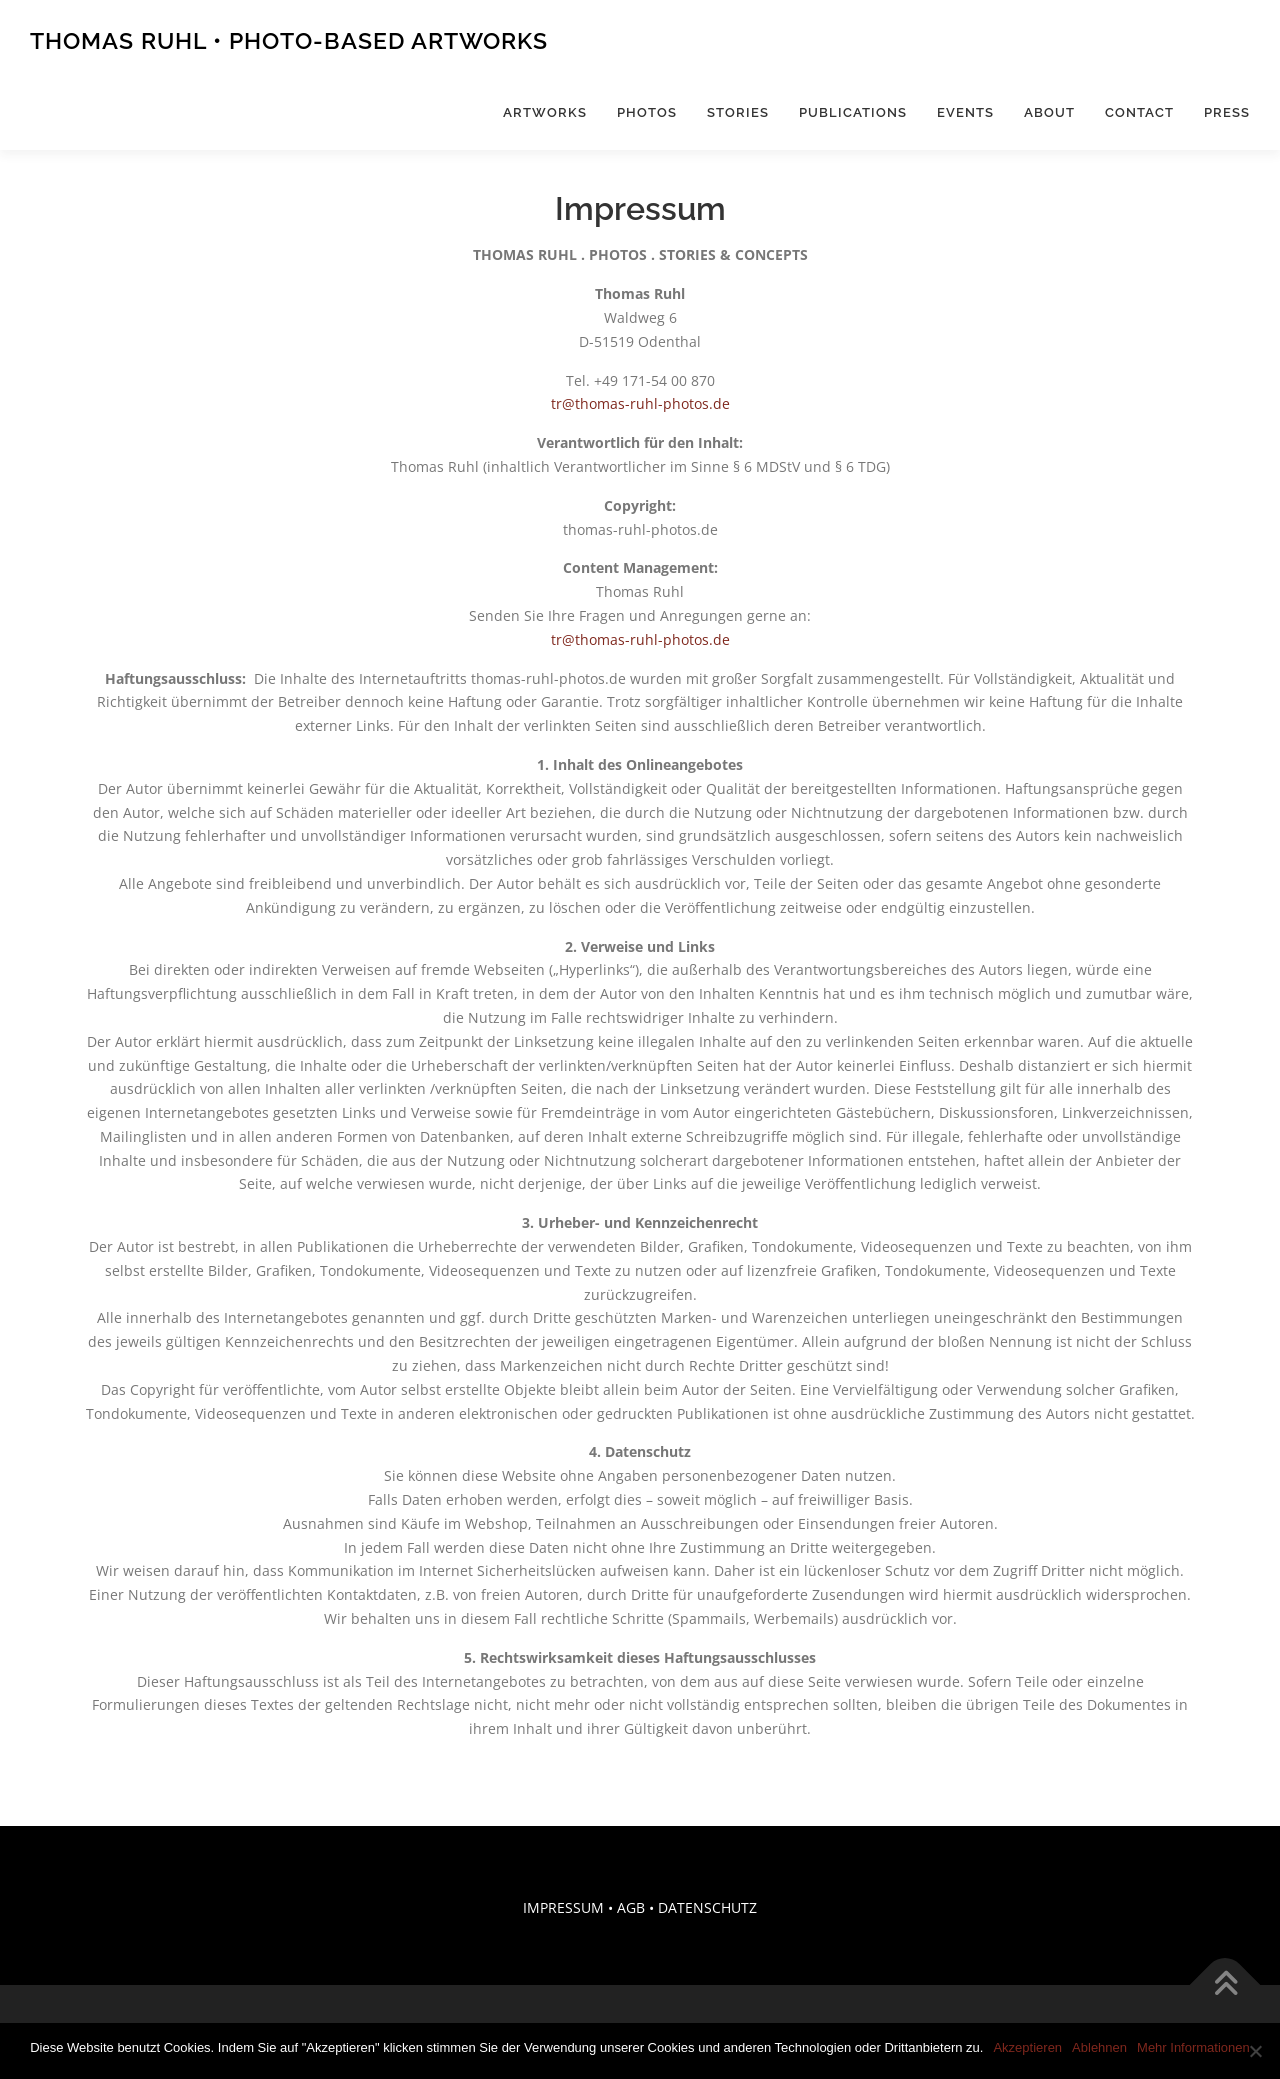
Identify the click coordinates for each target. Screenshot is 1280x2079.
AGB (631, 1907)
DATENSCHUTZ (707, 1907)
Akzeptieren (1027, 2047)
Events (965, 112)
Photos (647, 112)
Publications (853, 112)
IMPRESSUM (563, 1907)
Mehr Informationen (1193, 2047)
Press (1227, 112)
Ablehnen (1099, 2047)
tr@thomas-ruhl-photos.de (640, 403)
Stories (738, 112)
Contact (1139, 112)
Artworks (545, 112)
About (1049, 112)
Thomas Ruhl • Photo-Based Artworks (289, 40)
